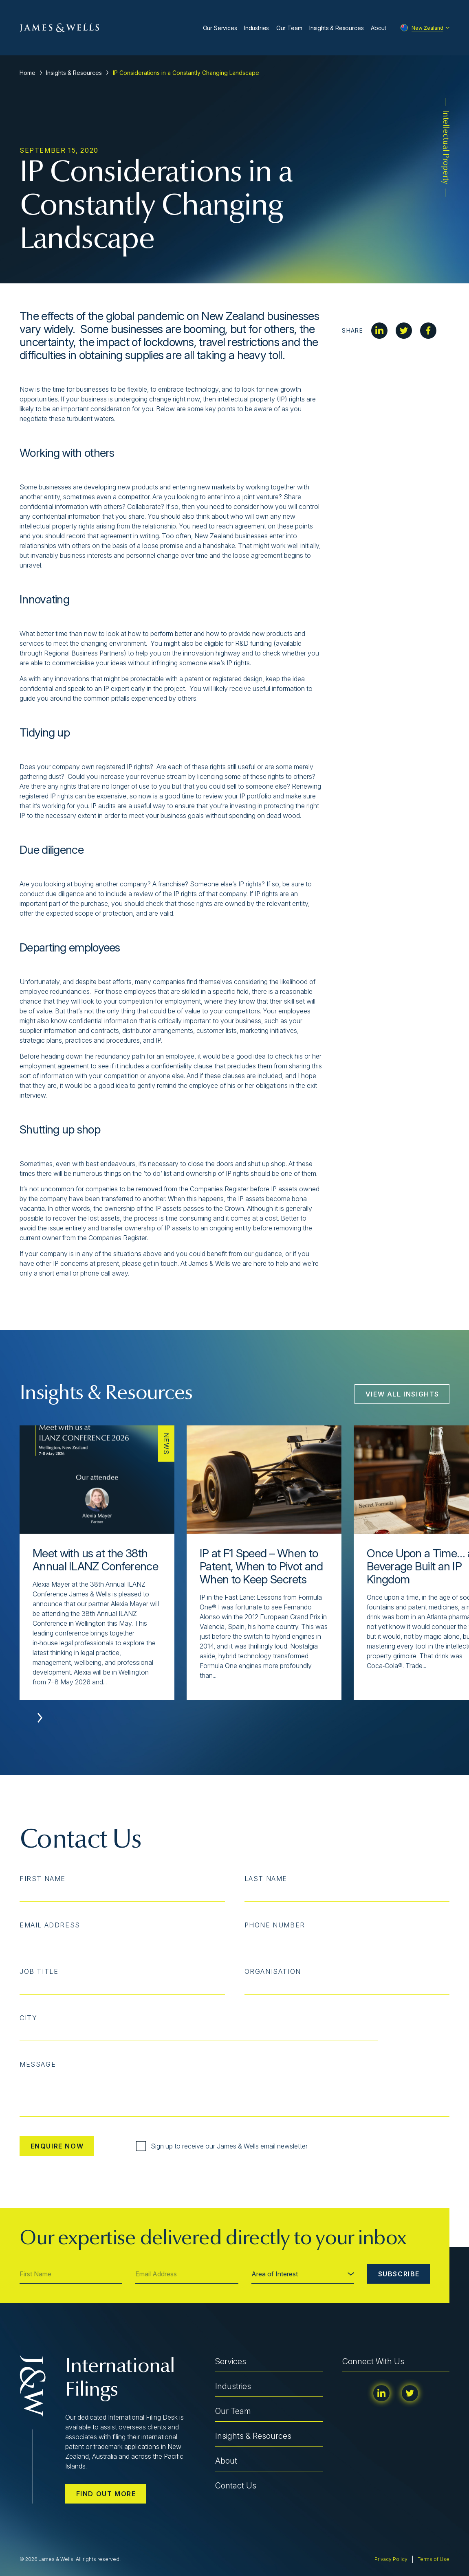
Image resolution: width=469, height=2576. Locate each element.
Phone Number (274, 1925)
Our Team (289, 27)
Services (230, 2361)
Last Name (265, 1878)
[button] (39, 1718)
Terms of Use (433, 2559)
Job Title (39, 1971)
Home (27, 72)
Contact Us (235, 2485)
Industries (256, 27)
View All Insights (402, 1394)
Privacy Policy (390, 2559)
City (28, 2017)
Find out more (106, 2494)
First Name (43, 1878)
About (378, 27)
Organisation (272, 1971)
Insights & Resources (336, 27)
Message (38, 2064)
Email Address (50, 1925)
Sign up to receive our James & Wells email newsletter (222, 2146)
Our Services (220, 27)
